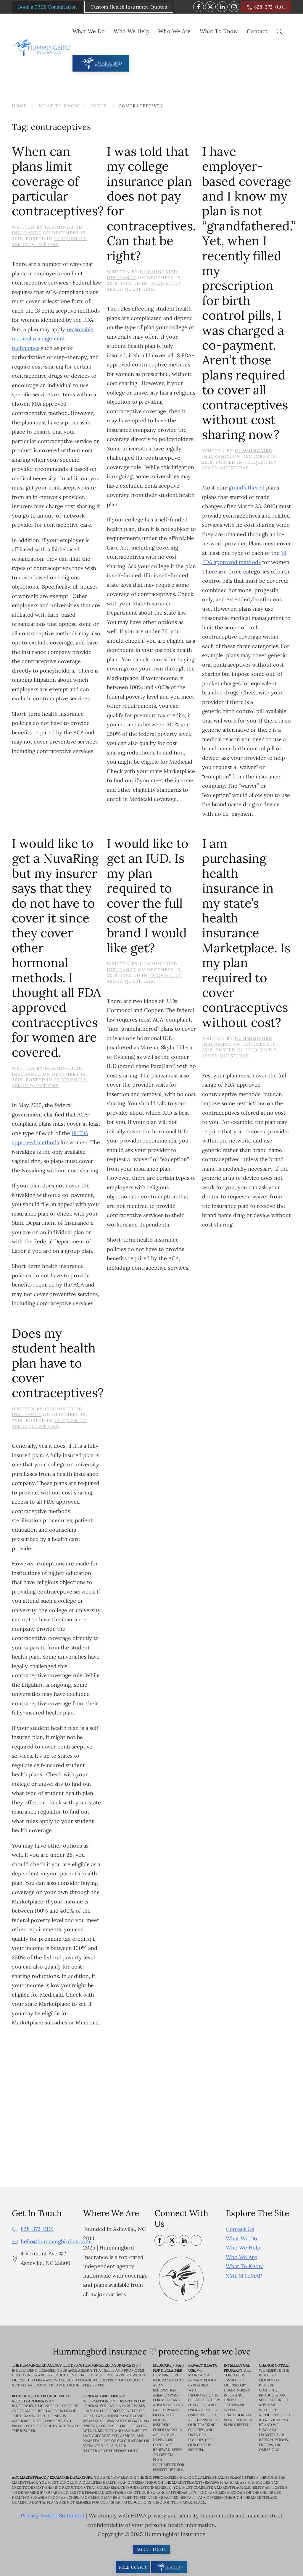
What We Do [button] (88, 31)
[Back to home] (42, 47)
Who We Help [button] (131, 31)
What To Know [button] (219, 31)
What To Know (244, 2266)
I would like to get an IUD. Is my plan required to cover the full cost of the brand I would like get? (147, 895)
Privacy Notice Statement (53, 2515)
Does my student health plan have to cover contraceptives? (58, 1363)
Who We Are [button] (174, 31)
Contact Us (240, 2229)
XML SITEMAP (244, 2275)
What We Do (241, 2238)
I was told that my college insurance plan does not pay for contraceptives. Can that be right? (151, 203)
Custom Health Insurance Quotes (129, 7)
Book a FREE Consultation (47, 7)
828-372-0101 (266, 7)
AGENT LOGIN (151, 2549)
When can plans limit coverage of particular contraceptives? (58, 181)
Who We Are (241, 2257)
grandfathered (247, 487)
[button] (279, 31)
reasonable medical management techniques (53, 338)
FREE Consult (132, 2567)
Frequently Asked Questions (49, 241)
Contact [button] (257, 31)
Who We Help (243, 2247)
